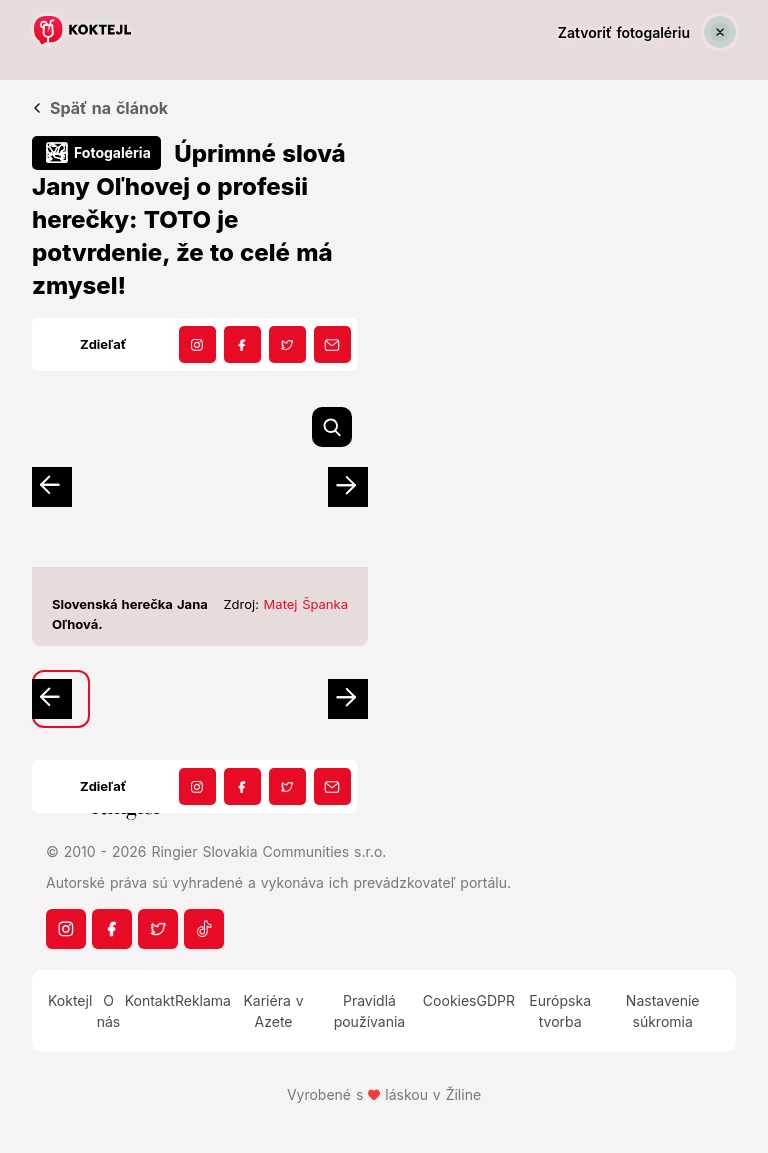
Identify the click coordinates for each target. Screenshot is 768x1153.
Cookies (450, 1000)
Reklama (203, 1000)
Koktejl (70, 1000)
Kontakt (150, 1000)
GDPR (496, 1000)
